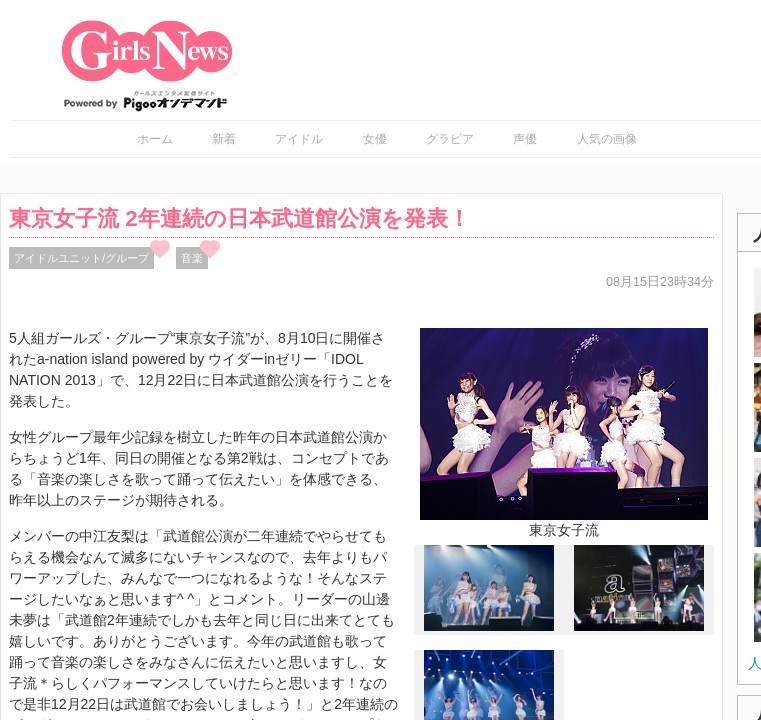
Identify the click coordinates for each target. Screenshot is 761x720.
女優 (375, 139)
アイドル (299, 139)
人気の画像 (607, 139)
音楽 (192, 258)
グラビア (450, 139)
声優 (525, 139)
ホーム (155, 139)
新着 (224, 139)
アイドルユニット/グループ (81, 258)
